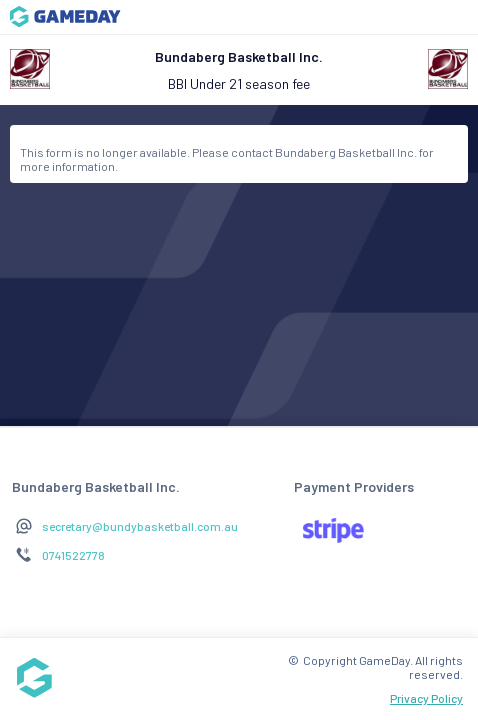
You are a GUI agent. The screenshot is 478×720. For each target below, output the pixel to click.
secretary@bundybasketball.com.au (140, 526)
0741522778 (73, 555)
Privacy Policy (426, 698)
